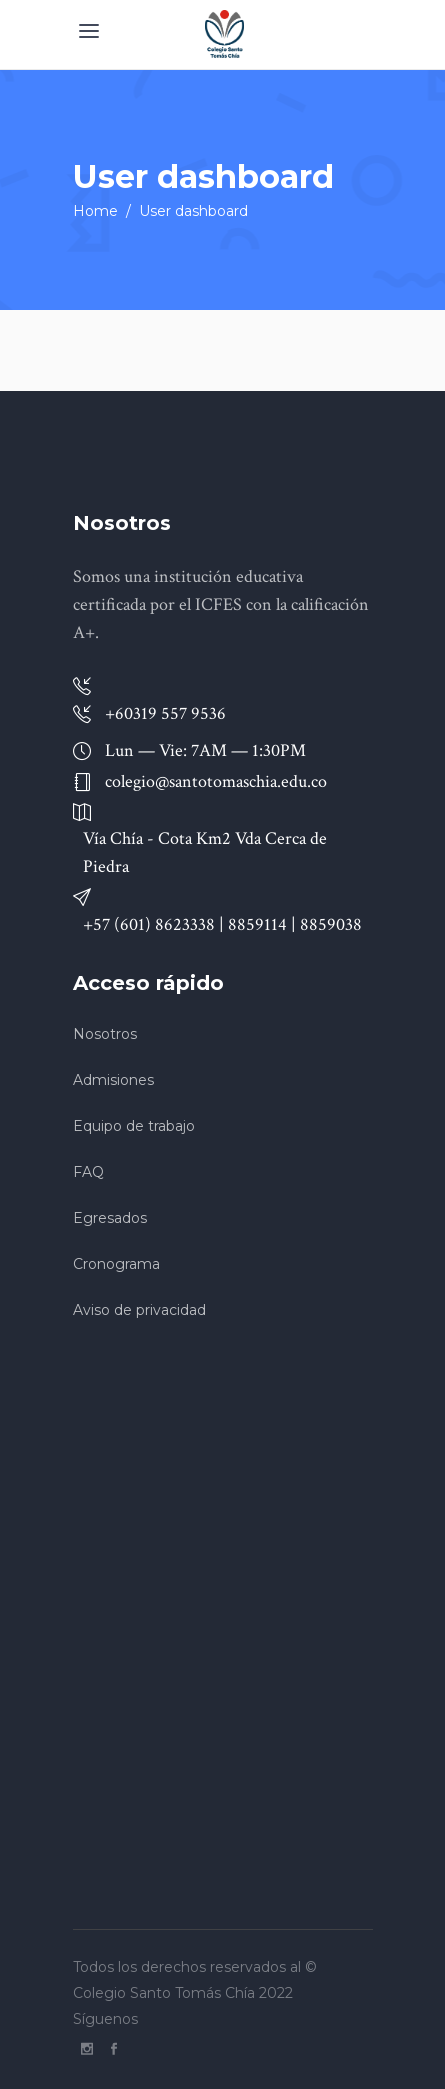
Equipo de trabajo (134, 1126)
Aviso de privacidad (139, 1310)
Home (95, 211)
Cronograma (116, 1264)
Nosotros (105, 1034)
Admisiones (113, 1080)
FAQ (88, 1172)
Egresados (110, 1218)
